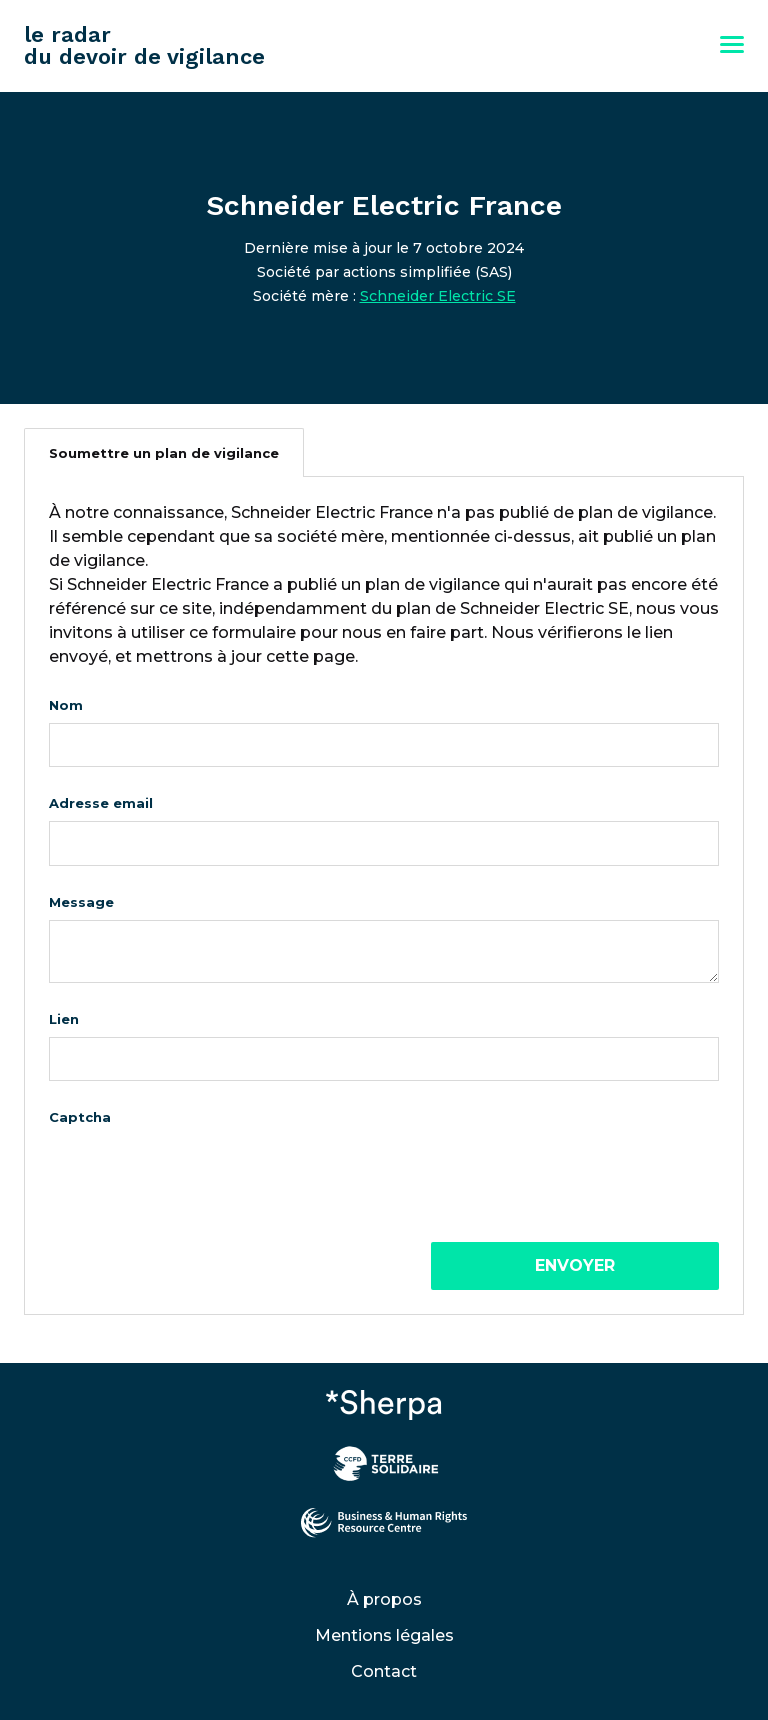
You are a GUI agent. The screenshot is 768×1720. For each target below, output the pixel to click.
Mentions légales (384, 1635)
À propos (384, 1599)
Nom (66, 705)
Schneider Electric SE (438, 296)
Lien (64, 1019)
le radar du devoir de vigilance (144, 45)
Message (81, 902)
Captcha (80, 1117)
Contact (384, 1671)
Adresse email (101, 803)
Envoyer (575, 1265)
